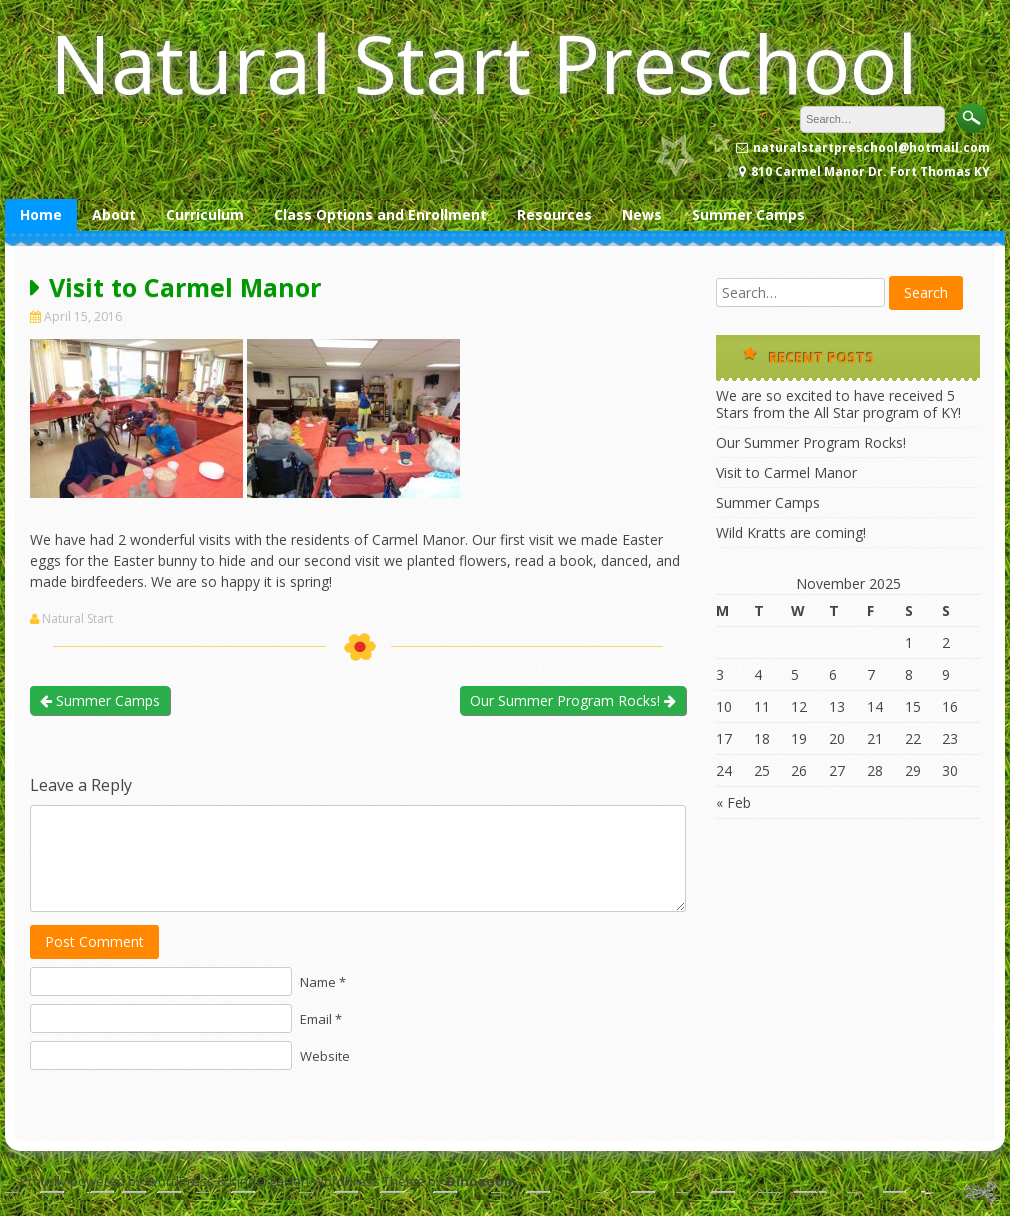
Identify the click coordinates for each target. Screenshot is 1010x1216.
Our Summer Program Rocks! (573, 700)
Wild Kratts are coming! (791, 532)
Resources (554, 214)
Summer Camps (748, 214)
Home (41, 214)
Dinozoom (481, 1181)
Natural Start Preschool (484, 62)
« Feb (733, 802)
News (642, 214)
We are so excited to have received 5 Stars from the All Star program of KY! (838, 404)
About (114, 214)
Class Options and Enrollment (380, 214)
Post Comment (94, 941)
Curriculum (205, 214)
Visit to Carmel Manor (786, 472)
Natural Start (77, 619)
